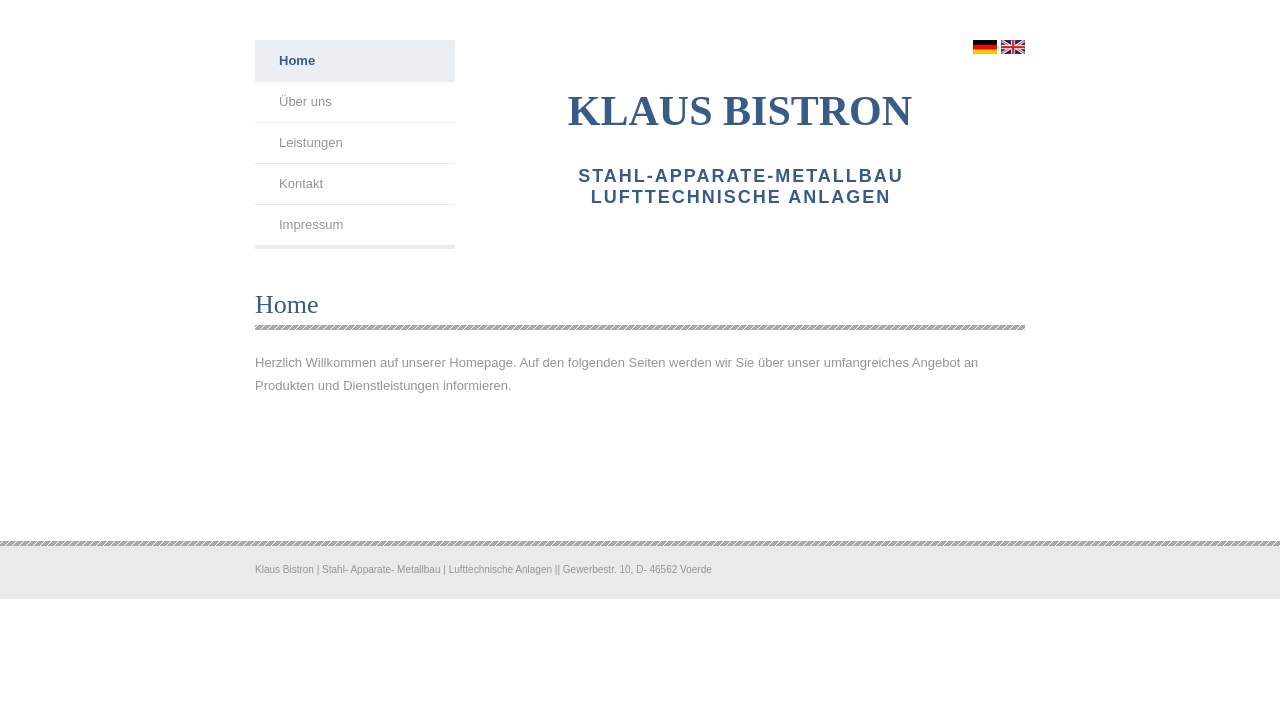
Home (297, 60)
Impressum (311, 224)
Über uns (305, 101)
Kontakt (301, 183)
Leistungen (311, 142)
